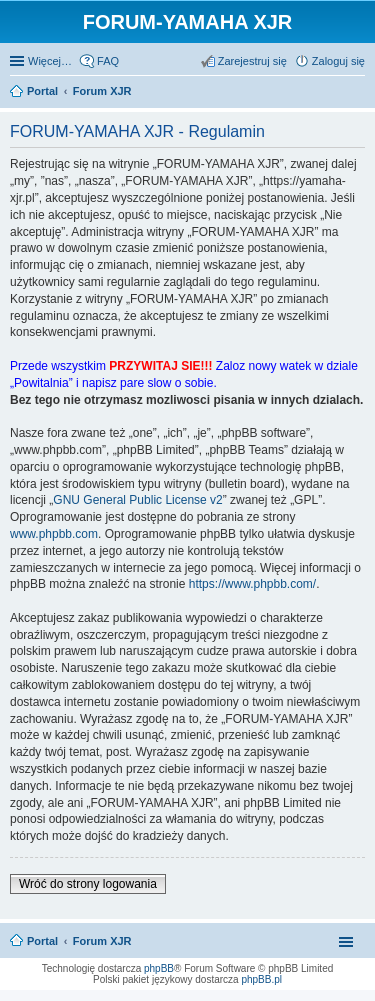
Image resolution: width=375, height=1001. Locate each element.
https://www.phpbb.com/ (252, 584)
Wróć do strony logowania (88, 884)
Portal (42, 91)
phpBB (159, 968)
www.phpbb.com (54, 534)
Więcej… (50, 61)
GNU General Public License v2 (137, 500)
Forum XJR (102, 941)
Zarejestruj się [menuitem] (252, 61)
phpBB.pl (261, 979)
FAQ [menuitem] (108, 61)
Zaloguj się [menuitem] (338, 61)
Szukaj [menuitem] (358, 93)
